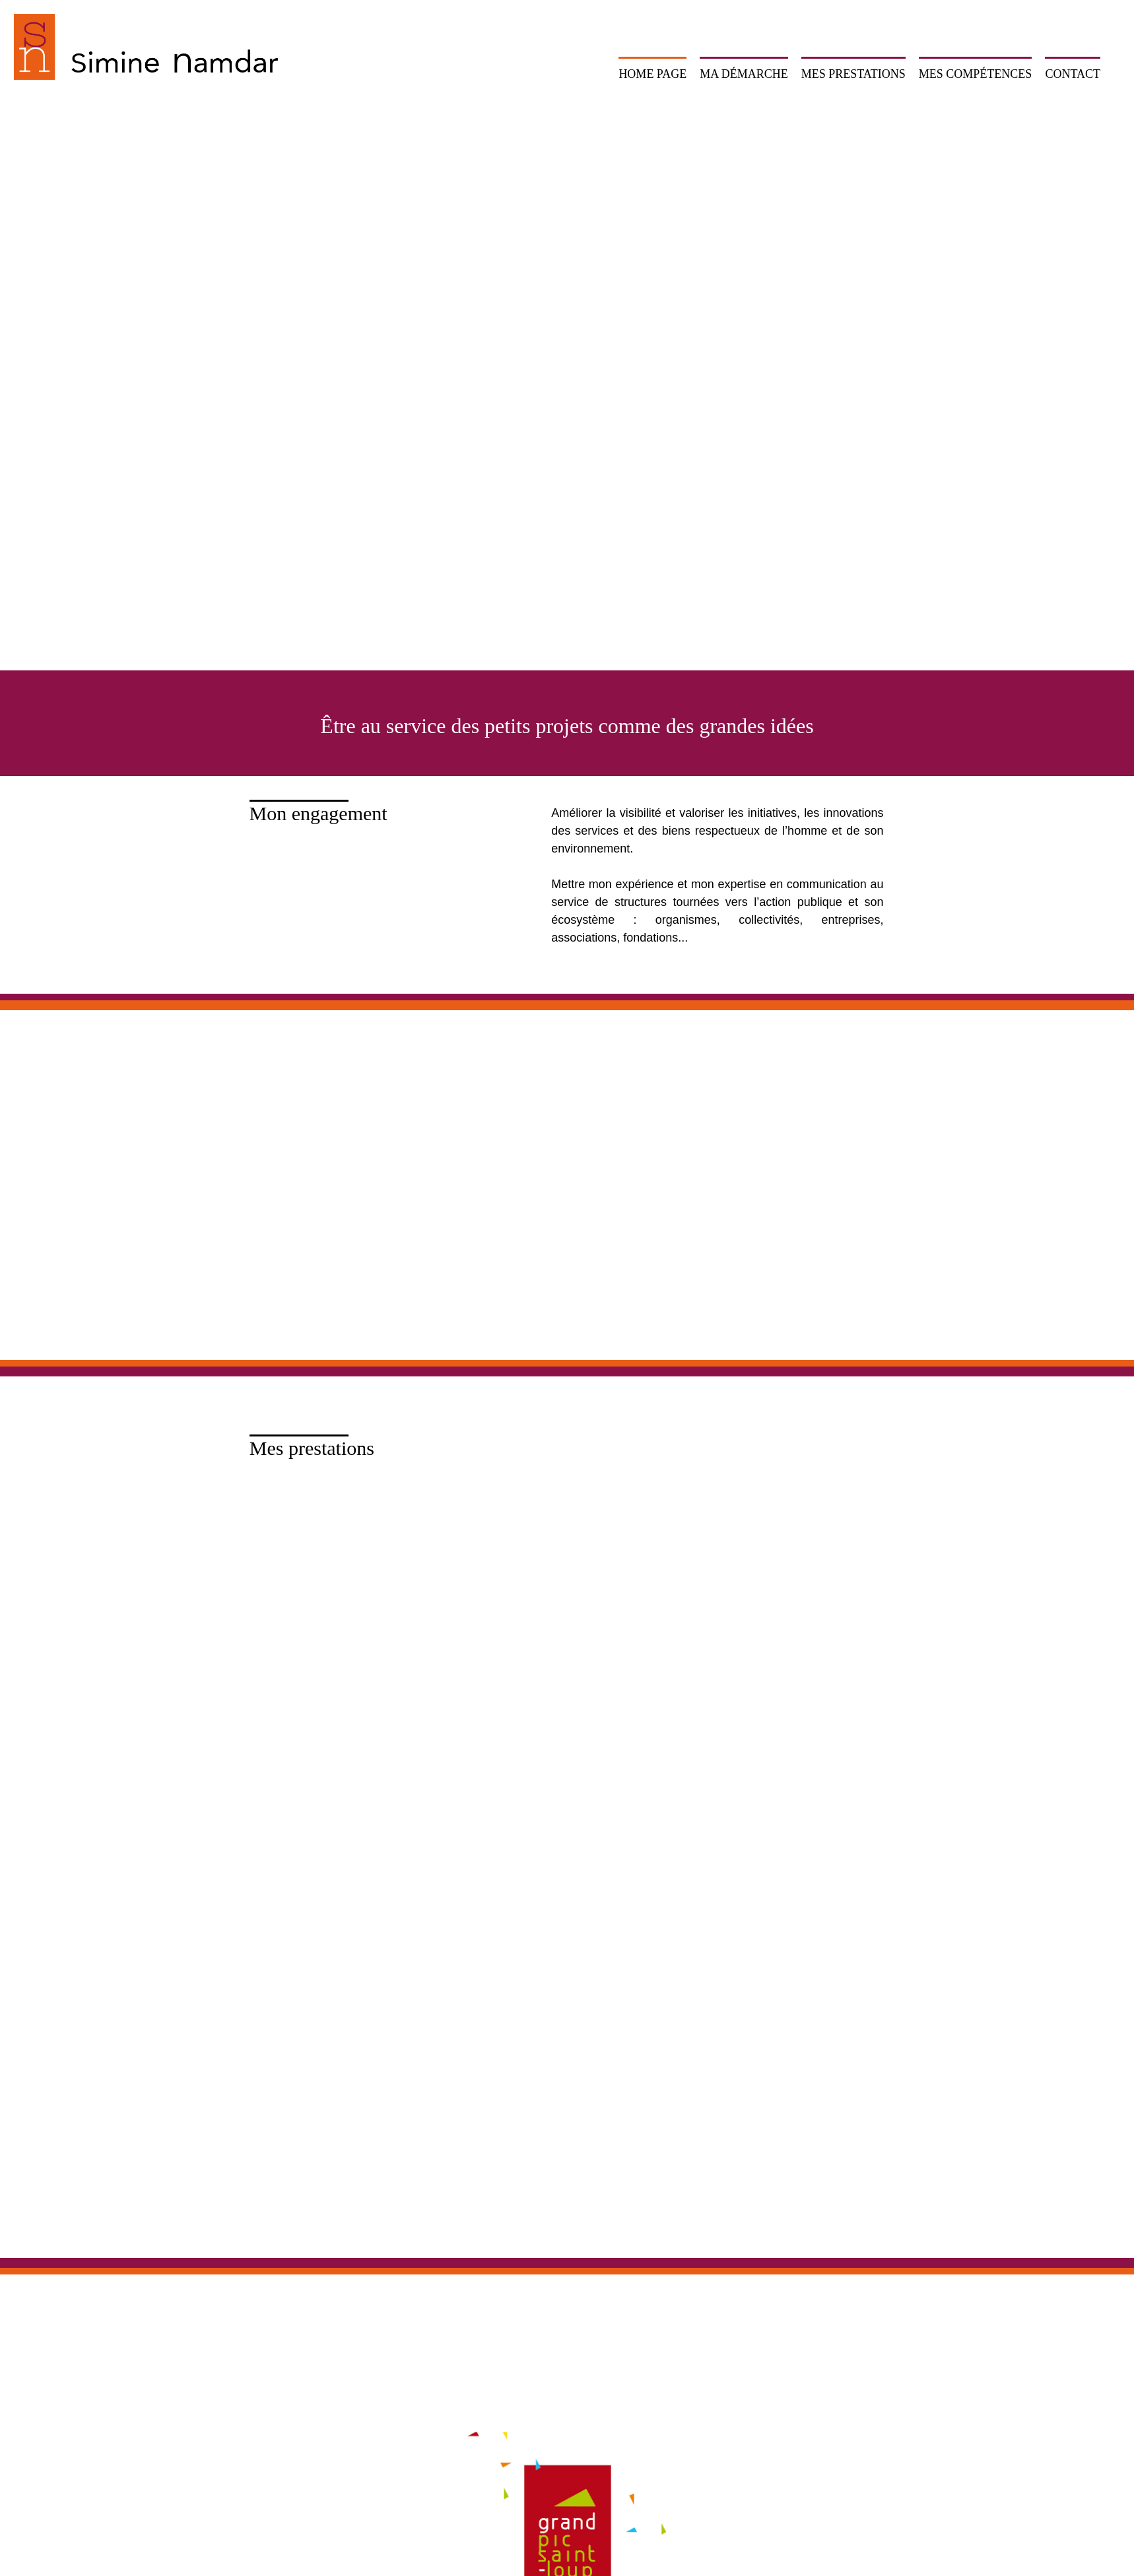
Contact (1072, 73)
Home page (652, 73)
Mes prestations (853, 73)
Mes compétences (975, 73)
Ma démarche (744, 73)
